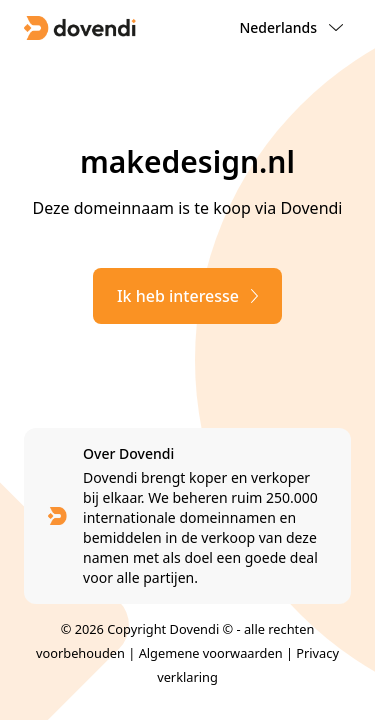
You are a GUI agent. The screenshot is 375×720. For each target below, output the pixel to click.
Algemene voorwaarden (211, 653)
